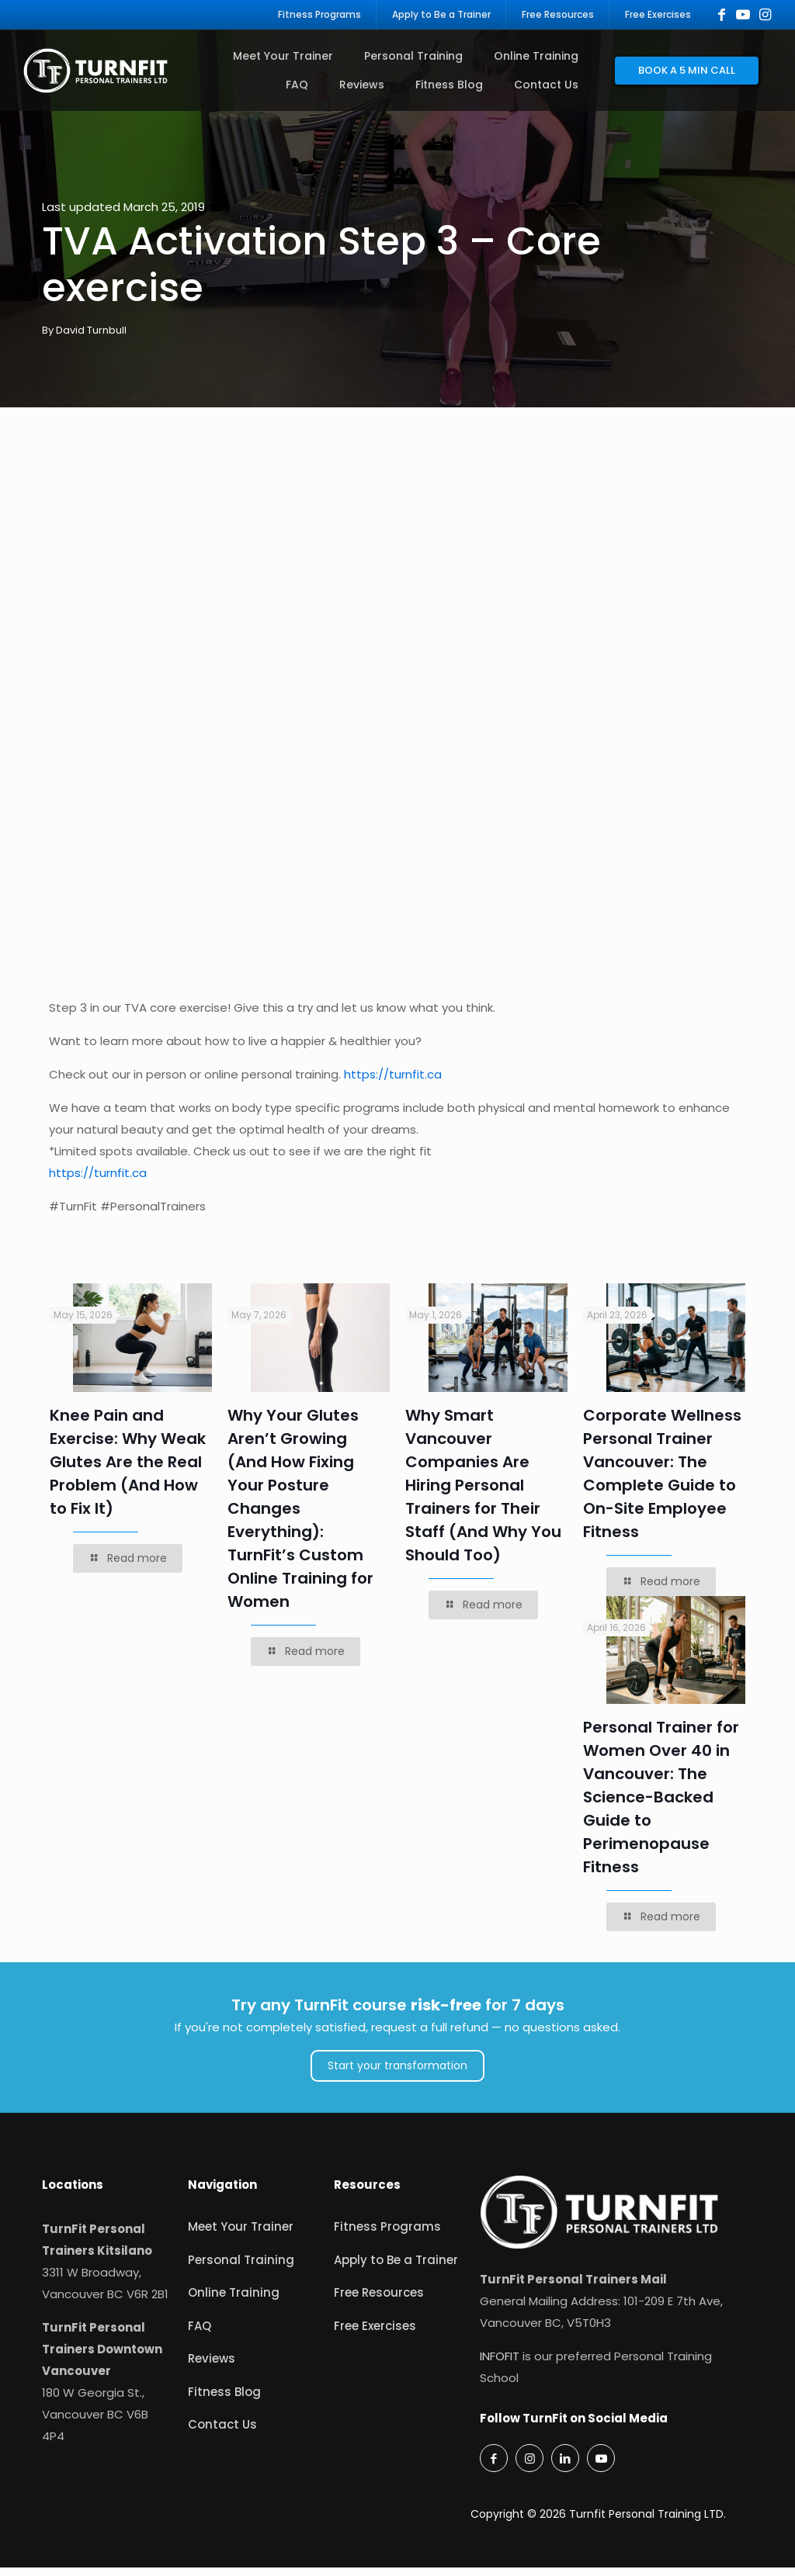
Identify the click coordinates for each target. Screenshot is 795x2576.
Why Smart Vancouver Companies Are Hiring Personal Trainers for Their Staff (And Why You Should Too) (483, 1493)
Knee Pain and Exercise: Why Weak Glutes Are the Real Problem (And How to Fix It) (128, 1470)
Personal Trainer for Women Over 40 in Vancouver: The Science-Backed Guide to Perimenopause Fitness (661, 1805)
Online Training (233, 2301)
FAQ (199, 2334)
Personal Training (241, 2268)
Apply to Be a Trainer (396, 2268)
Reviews (211, 2367)
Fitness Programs (387, 2235)
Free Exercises (375, 2334)
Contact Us (222, 2433)
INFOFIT (499, 2364)
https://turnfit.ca (393, 1083)
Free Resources (379, 2301)
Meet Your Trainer (240, 2235)
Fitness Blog (224, 2400)
